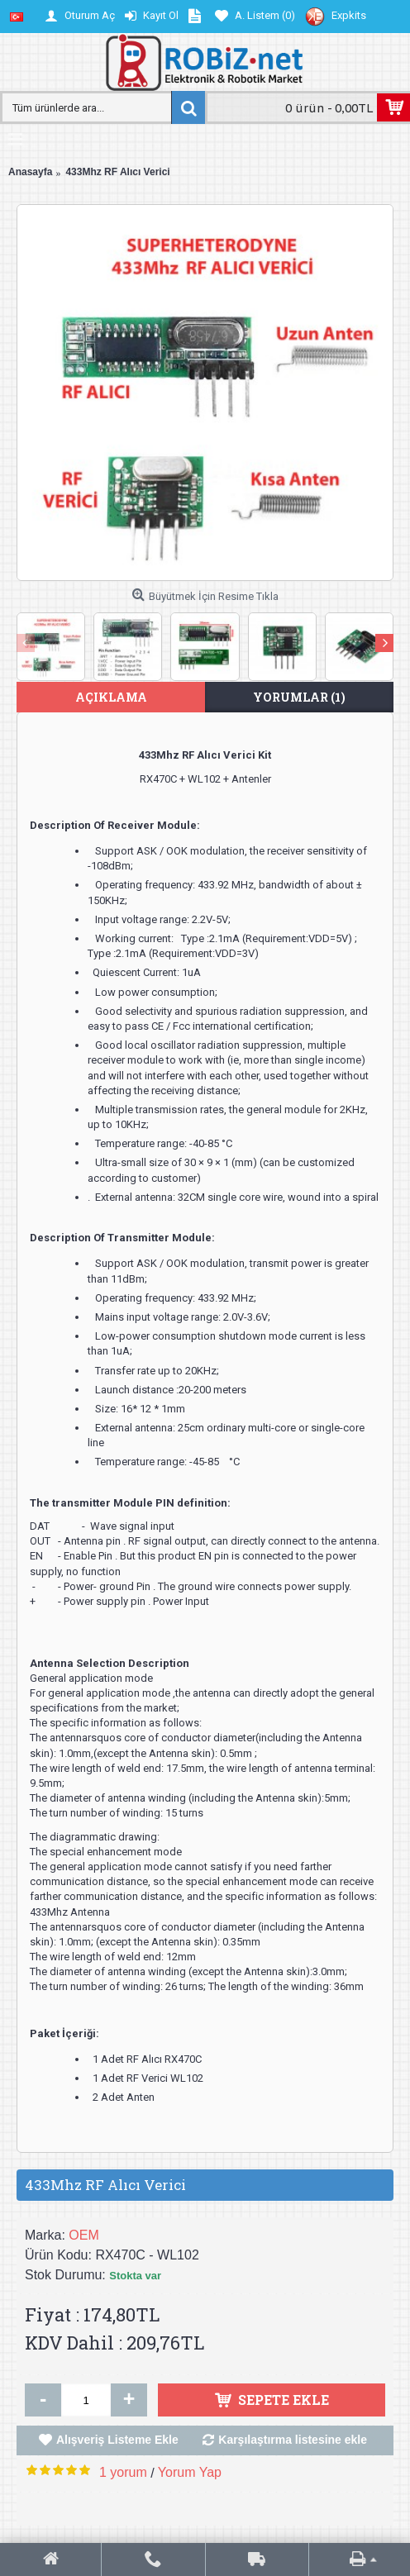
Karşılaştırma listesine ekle (292, 2439)
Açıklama (111, 697)
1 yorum (123, 2472)
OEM (83, 2235)
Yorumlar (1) (299, 697)
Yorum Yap (190, 2472)
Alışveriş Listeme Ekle (117, 2439)
